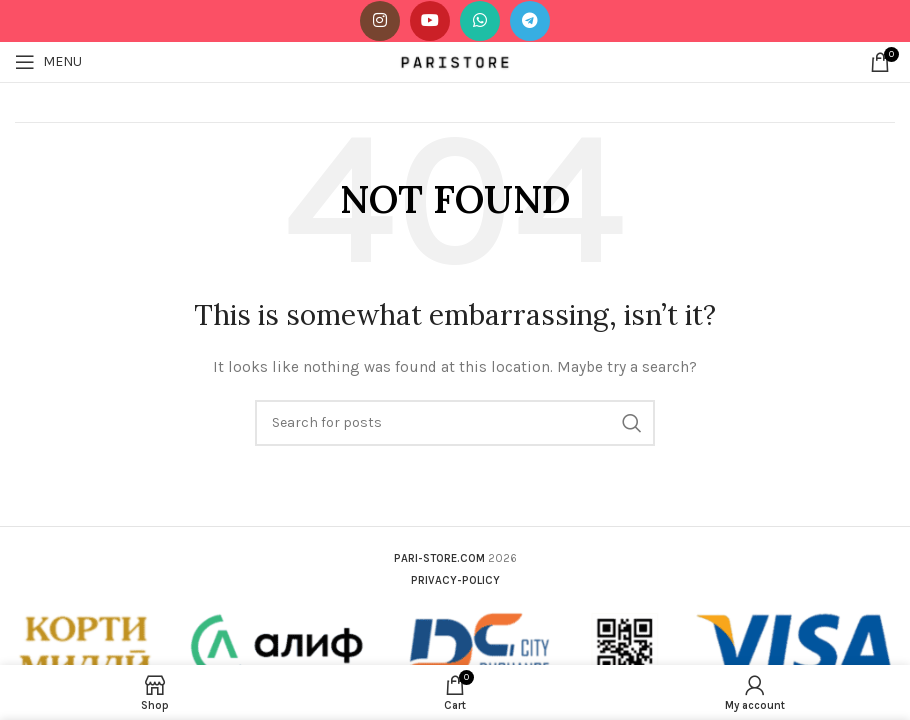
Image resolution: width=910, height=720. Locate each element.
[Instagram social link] (380, 21)
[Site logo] (455, 60)
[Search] (455, 423)
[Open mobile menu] (48, 62)
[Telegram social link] (530, 21)
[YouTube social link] (430, 21)
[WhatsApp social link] (480, 21)
